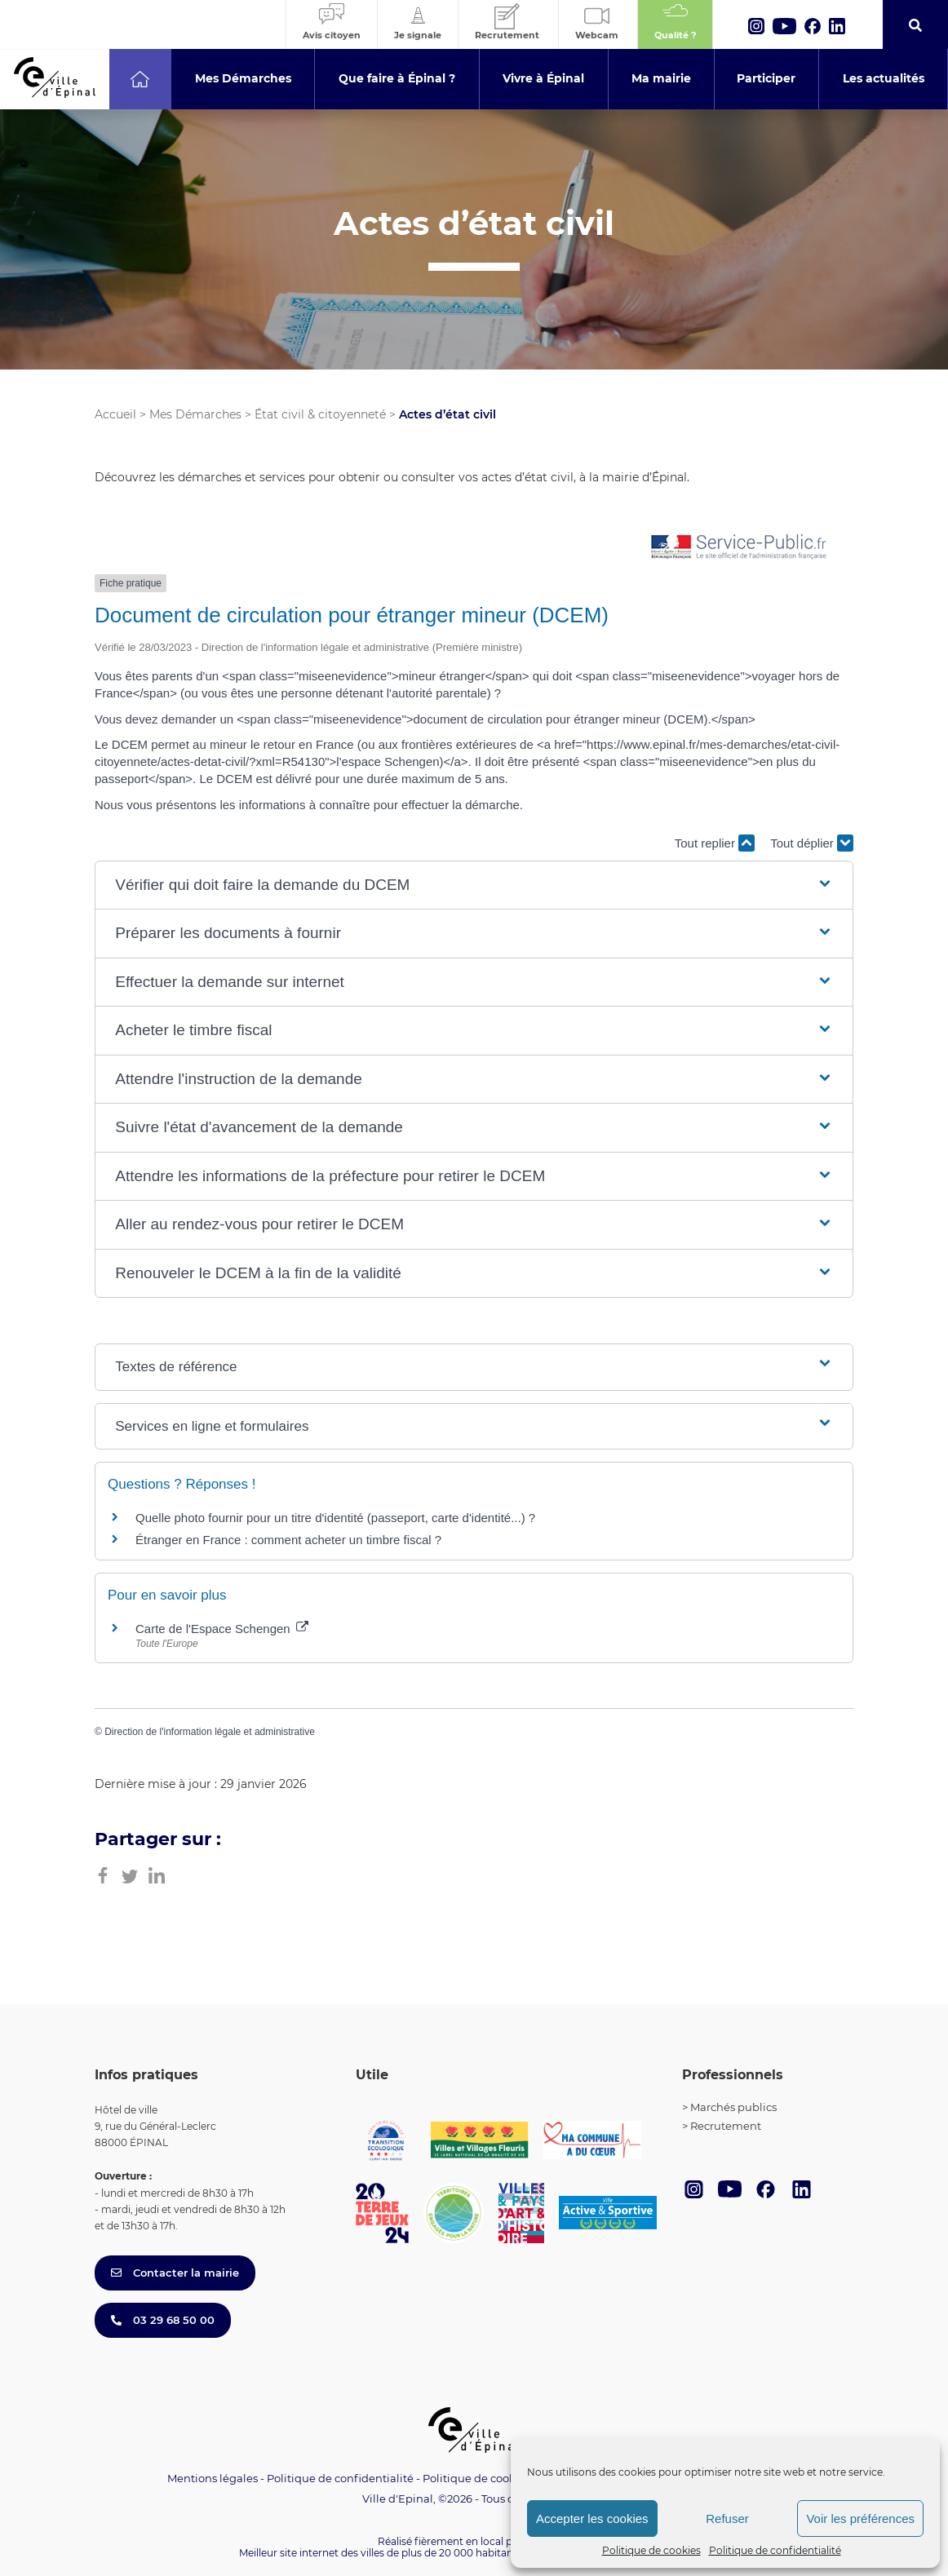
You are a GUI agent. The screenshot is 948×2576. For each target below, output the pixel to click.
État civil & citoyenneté (320, 414)
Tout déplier (811, 843)
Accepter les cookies (592, 2518)
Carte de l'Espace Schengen (221, 1628)
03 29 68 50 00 (163, 2319)
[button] (473, 885)
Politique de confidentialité (775, 2550)
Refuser (727, 2518)
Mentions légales (212, 2478)
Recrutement (725, 2125)
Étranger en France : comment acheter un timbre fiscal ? (288, 1540)
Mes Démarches (195, 414)
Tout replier (715, 843)
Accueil (115, 414)
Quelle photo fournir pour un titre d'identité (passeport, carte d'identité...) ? (335, 1518)
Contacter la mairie (175, 2272)
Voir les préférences (860, 2518)
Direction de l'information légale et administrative (209, 1731)
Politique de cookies (651, 2550)
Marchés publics (733, 2106)
